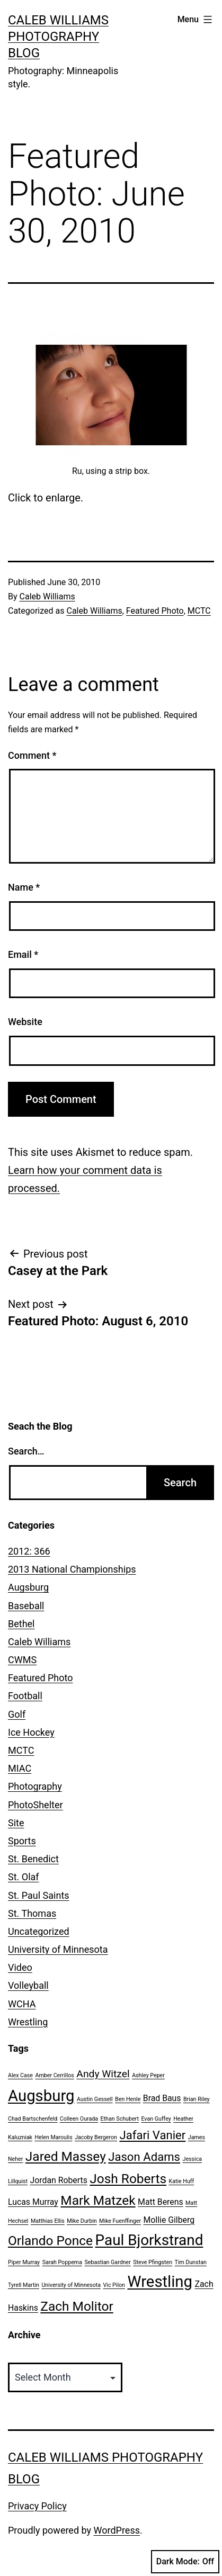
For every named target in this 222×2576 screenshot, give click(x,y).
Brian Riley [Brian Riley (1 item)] (196, 2099)
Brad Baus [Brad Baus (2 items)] (162, 2098)
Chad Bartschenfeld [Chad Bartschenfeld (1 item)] (32, 2118)
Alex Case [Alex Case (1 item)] (20, 2075)
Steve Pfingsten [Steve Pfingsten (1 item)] (152, 2262)
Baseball (26, 1605)
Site (16, 1822)
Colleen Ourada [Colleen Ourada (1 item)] (79, 2118)
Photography (35, 1786)
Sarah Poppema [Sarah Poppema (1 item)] (62, 2262)
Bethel (21, 1623)
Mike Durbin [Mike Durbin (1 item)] (81, 2221)
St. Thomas (32, 1913)
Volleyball (28, 1985)
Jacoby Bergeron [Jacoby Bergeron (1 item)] (96, 2137)
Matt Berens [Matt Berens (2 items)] (160, 2202)
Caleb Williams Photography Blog (58, 36)
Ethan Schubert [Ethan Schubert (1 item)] (120, 2118)
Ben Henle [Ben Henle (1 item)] (127, 2099)
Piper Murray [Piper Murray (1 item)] (24, 2262)
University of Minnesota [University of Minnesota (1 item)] (71, 2285)
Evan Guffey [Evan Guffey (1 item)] (156, 2118)
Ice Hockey (31, 1732)
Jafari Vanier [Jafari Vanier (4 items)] (152, 2135)
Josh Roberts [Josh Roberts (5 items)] (128, 2178)
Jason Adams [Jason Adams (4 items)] (144, 2157)
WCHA (21, 2003)
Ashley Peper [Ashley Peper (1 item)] (148, 2075)
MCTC (199, 611)
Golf (16, 1714)
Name (24, 887)
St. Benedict (33, 1858)
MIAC (19, 1768)
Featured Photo (155, 611)
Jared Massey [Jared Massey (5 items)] (65, 2156)
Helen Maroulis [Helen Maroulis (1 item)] (53, 2137)
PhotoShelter (35, 1804)
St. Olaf (23, 1876)
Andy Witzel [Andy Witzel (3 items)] (102, 2074)
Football (25, 1695)
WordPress (117, 2530)
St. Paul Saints (38, 1895)
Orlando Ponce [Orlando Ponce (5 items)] (50, 2240)
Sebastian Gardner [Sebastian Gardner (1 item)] (107, 2262)
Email (23, 954)
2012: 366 (29, 1551)
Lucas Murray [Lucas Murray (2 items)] (33, 2202)
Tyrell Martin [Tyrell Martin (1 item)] (23, 2285)
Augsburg (28, 1587)
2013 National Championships (72, 1569)
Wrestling (28, 2021)
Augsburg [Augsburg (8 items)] (41, 2096)
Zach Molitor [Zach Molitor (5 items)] (76, 2306)
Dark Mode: (185, 2561)
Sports (22, 1840)
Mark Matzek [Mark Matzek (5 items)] (97, 2200)
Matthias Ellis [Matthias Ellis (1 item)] (48, 2221)
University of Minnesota (58, 1949)
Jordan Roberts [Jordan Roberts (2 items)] (58, 2180)
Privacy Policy (37, 2505)
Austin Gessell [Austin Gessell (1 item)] (95, 2099)
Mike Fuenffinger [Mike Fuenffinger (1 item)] (120, 2221)
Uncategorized (38, 1931)
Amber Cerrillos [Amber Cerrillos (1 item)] (54, 2075)
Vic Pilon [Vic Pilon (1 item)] (114, 2285)
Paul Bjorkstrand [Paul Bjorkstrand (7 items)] (149, 2240)
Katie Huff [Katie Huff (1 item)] (181, 2181)
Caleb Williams (47, 596)
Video (20, 1967)
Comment (32, 755)
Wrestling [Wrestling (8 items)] (159, 2282)
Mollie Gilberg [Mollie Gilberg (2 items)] (168, 2220)
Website (25, 1021)
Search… (26, 1451)
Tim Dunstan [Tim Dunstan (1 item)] (191, 2262)
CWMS (22, 1659)
